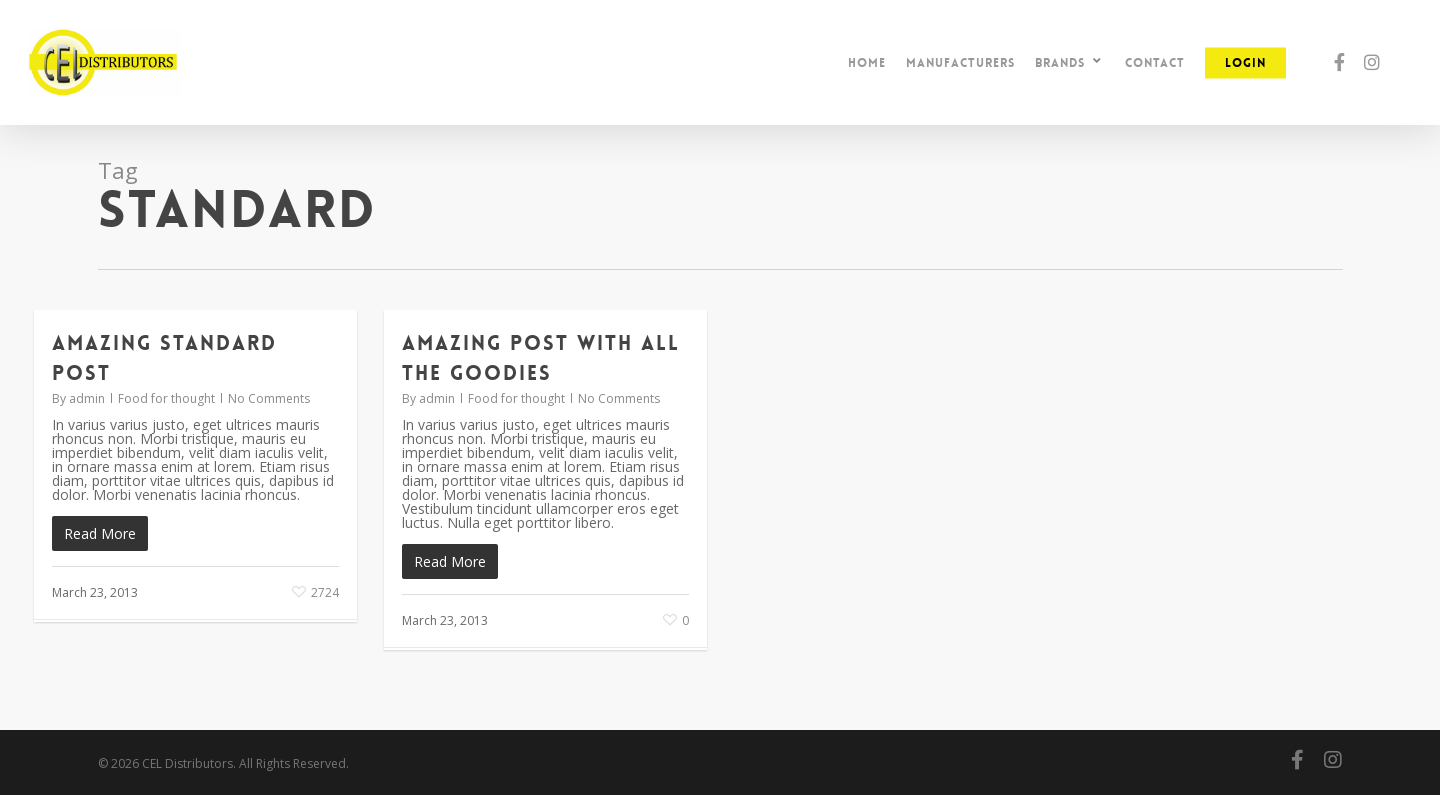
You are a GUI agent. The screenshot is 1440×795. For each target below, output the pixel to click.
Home (867, 63)
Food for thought (166, 398)
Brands (1069, 62)
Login (1245, 63)
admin (87, 398)
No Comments (269, 398)
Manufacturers (960, 63)
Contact (1155, 63)
